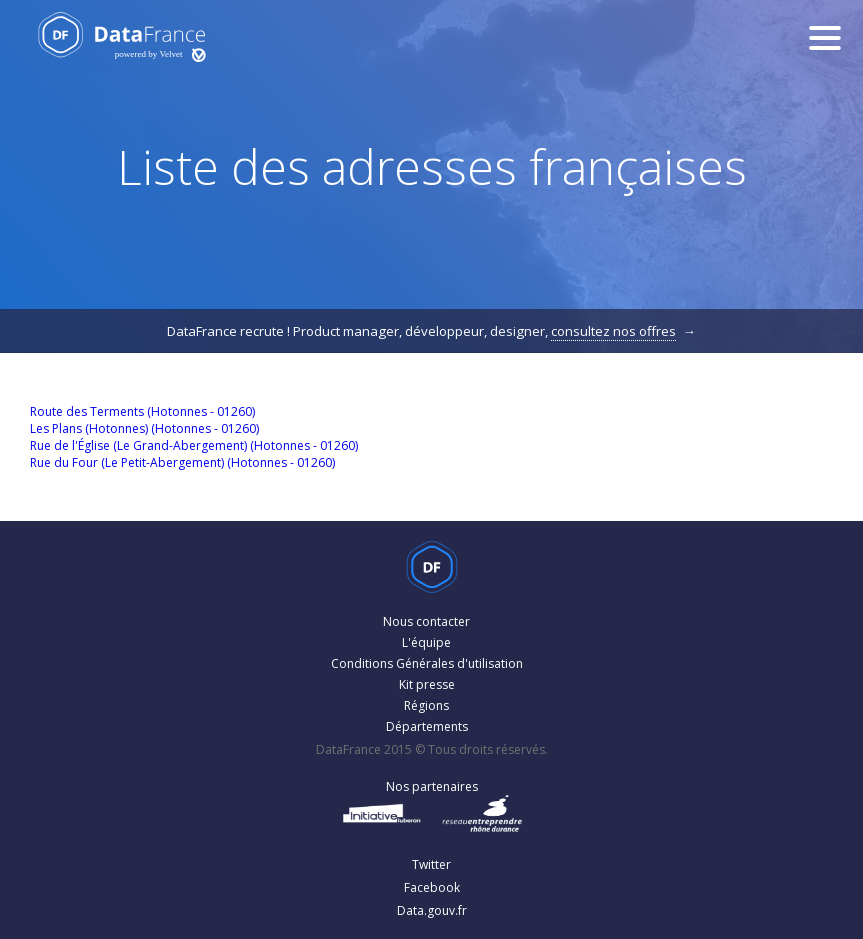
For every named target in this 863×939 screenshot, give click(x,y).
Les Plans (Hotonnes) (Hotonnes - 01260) (144, 428)
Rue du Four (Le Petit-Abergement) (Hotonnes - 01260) (182, 462)
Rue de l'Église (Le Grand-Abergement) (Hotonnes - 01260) (194, 445)
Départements (427, 726)
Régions (426, 705)
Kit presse (427, 684)
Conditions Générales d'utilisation (427, 663)
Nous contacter (426, 621)
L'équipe (426, 642)
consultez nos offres (613, 331)
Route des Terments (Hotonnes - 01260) (142, 411)
